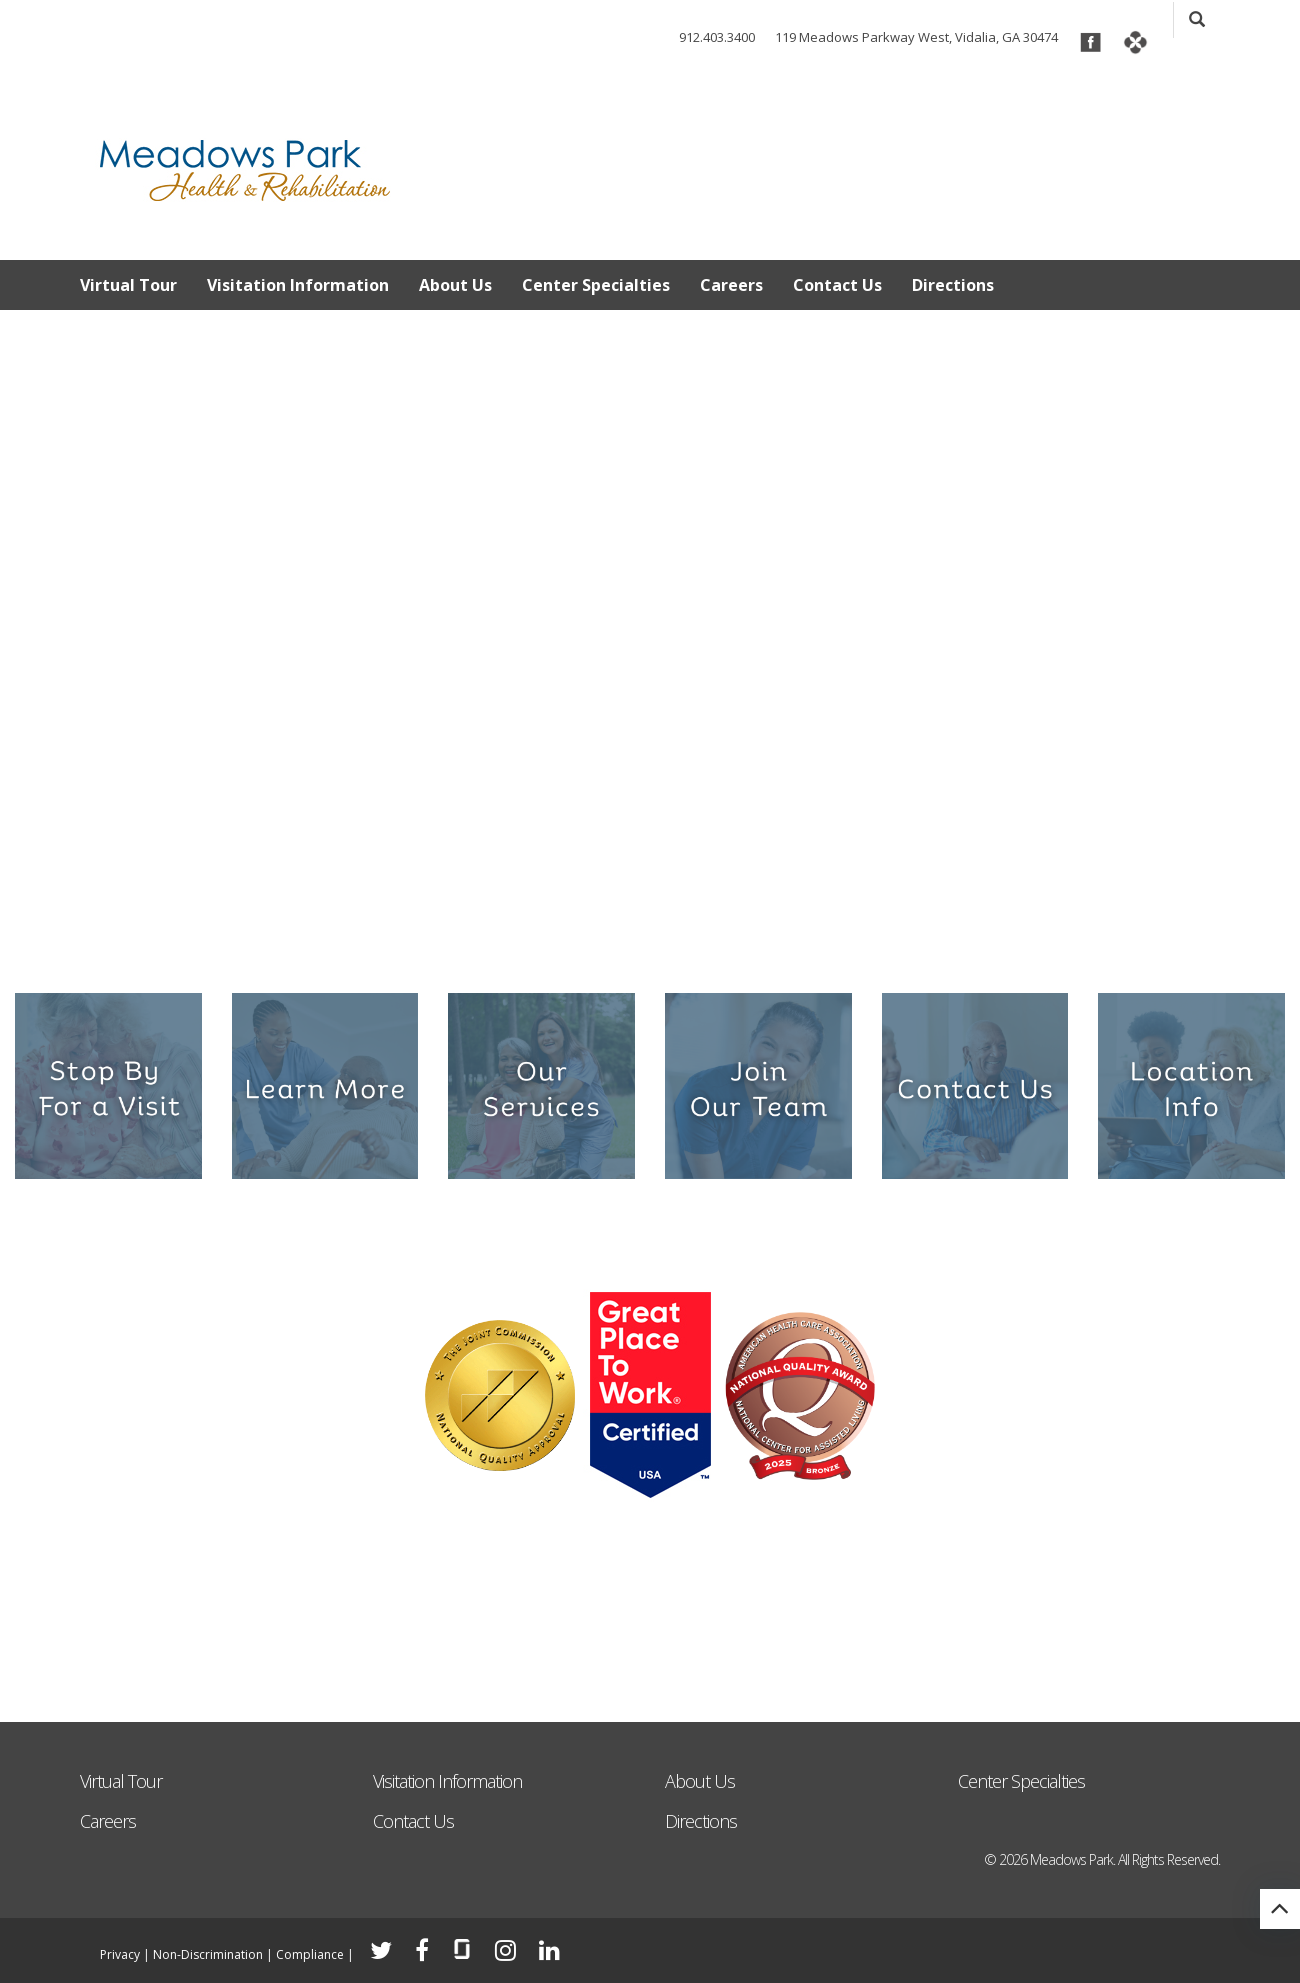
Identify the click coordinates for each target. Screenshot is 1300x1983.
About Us (455, 285)
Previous (30, 605)
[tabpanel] (650, 638)
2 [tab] (585, 942)
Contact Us (837, 285)
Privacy (120, 1954)
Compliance (310, 1954)
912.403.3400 (717, 37)
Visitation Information (298, 285)
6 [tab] (713, 942)
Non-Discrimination (208, 1954)
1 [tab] (553, 942)
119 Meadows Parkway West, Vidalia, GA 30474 (916, 37)
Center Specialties (596, 285)
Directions (953, 285)
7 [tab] (745, 942)
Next (1270, 605)
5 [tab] (681, 942)
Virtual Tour (128, 285)
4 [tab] (649, 942)
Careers (731, 285)
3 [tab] (617, 942)
